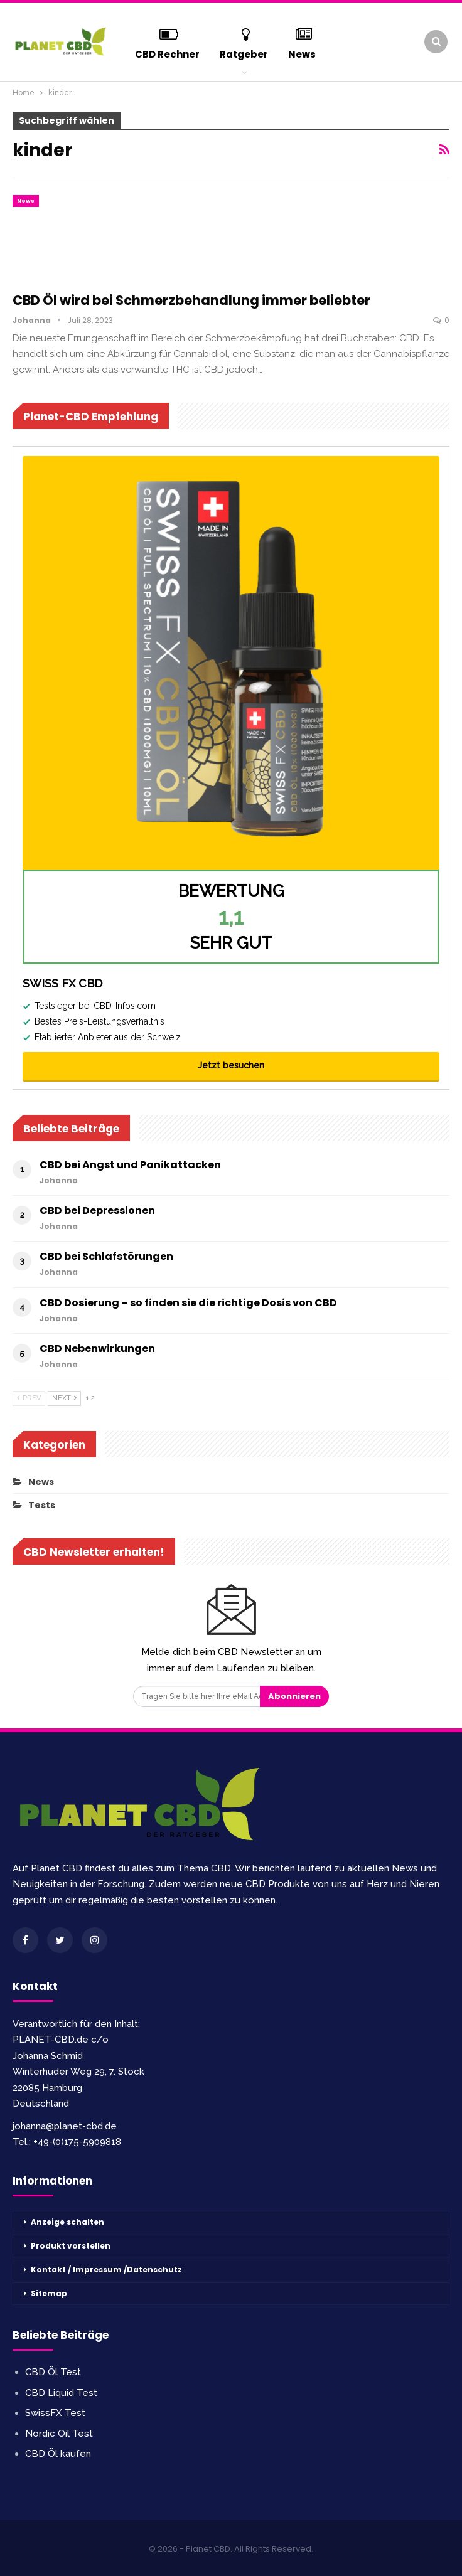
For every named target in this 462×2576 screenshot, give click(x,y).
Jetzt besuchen (231, 1065)
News (26, 201)
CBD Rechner (168, 42)
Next (64, 1398)
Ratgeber (244, 42)
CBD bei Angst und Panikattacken (130, 1165)
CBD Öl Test (53, 2372)
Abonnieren (294, 1696)
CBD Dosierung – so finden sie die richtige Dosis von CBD (188, 1303)
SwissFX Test (55, 2413)
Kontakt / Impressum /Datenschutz (106, 2269)
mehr (302, 42)
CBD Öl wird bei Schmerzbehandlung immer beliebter (191, 300)
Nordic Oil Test (59, 2433)
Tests (41, 1505)
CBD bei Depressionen (97, 1210)
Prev (29, 1398)
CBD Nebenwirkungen (97, 1348)
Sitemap (49, 2293)
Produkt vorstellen (70, 2245)
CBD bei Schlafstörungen (106, 1256)
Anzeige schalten (67, 2222)
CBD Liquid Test (61, 2392)
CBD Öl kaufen (58, 2453)
